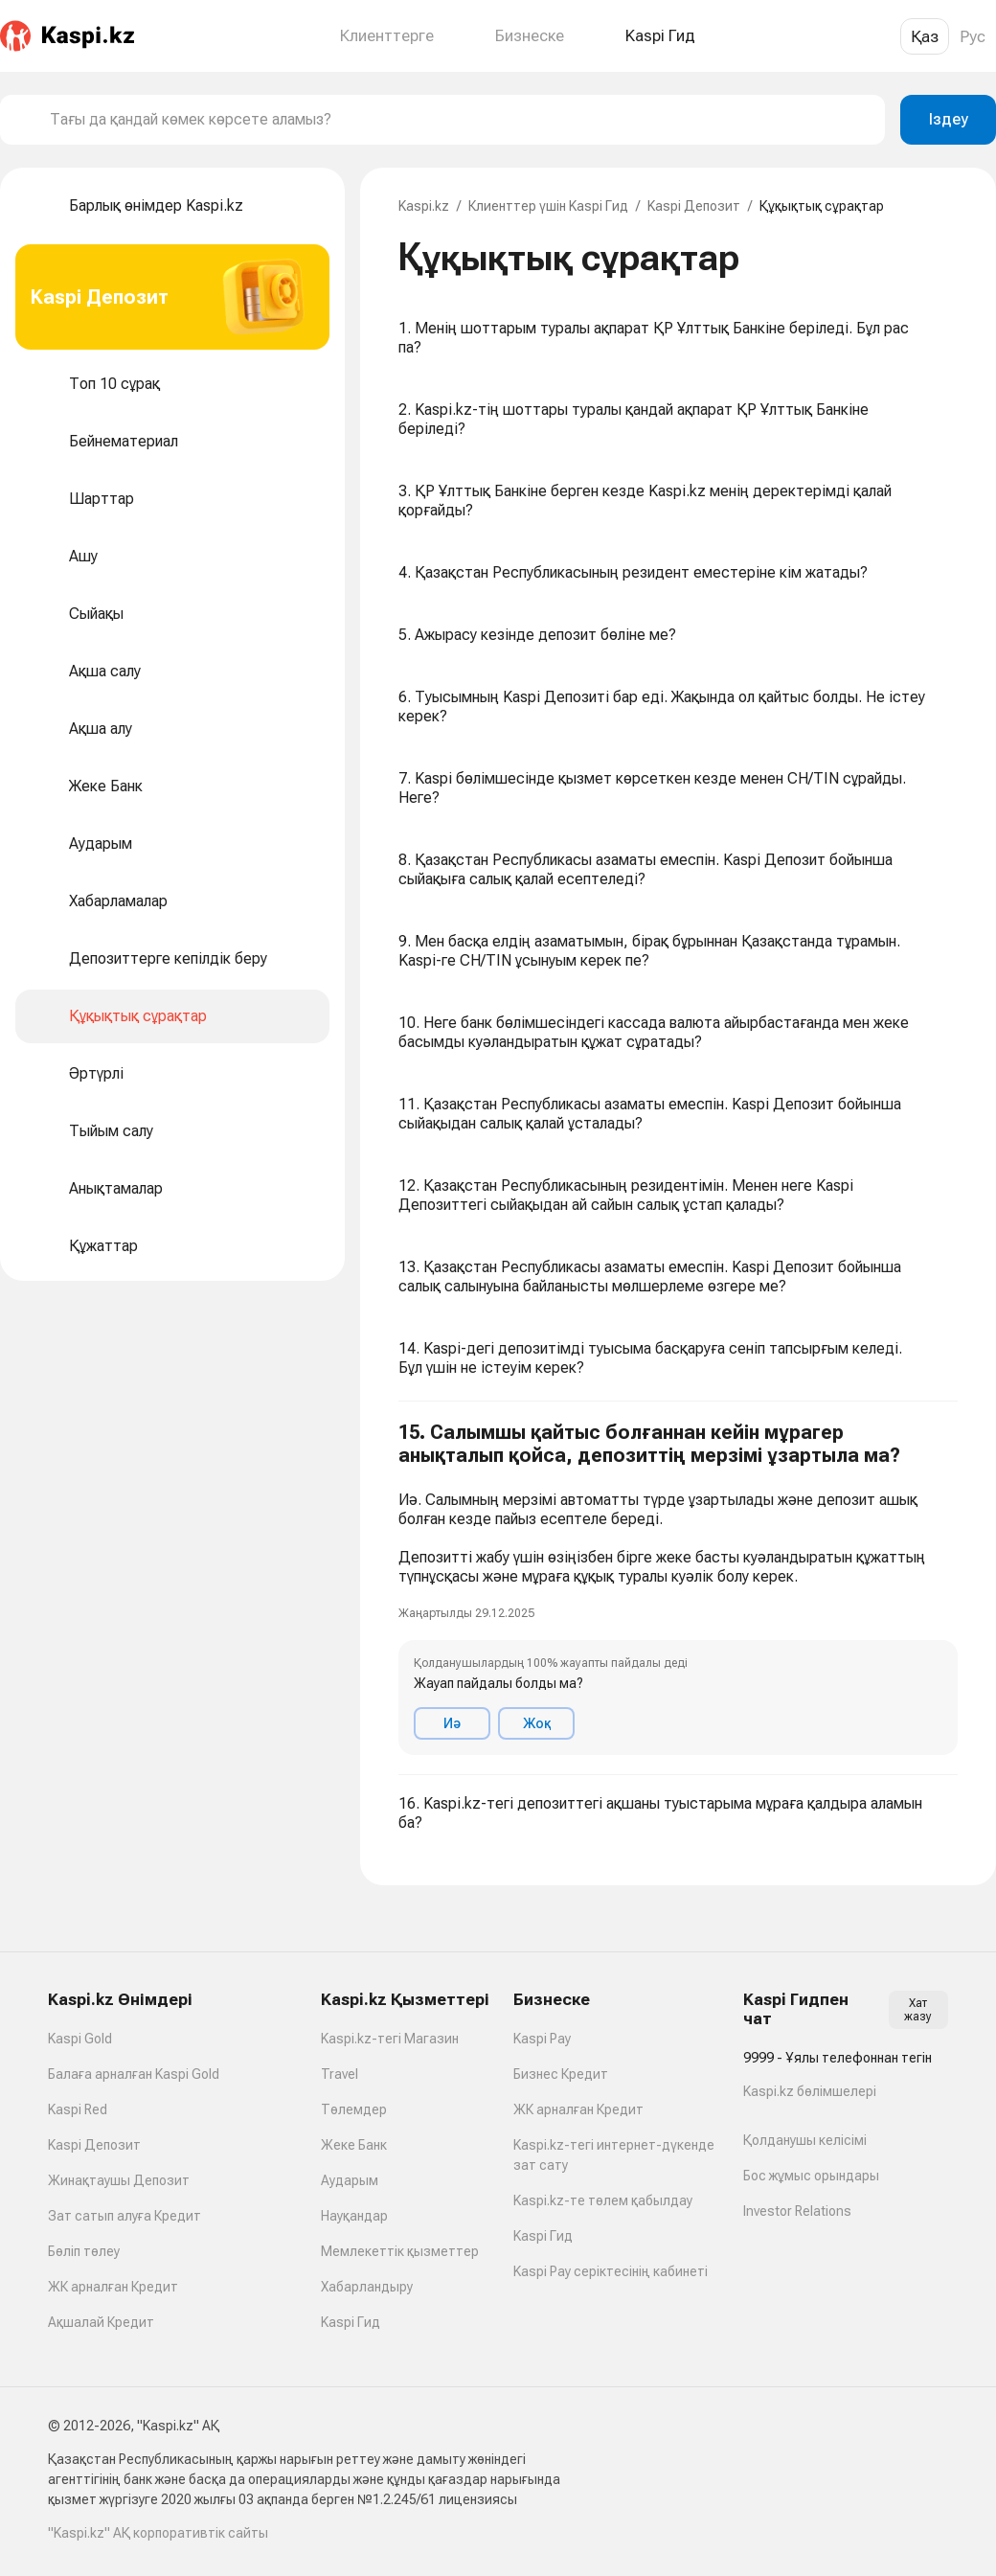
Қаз (925, 36)
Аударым (349, 2180)
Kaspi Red (77, 2109)
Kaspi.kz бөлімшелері (809, 2091)
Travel (339, 2074)
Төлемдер (354, 2109)
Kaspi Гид (350, 2322)
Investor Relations (797, 2211)
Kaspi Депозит (693, 206)
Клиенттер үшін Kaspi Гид (548, 206)
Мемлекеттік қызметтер (400, 2251)
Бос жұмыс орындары (811, 2175)
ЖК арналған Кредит (113, 2286)
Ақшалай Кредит (101, 2322)
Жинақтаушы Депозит (119, 2180)
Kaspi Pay (542, 2038)
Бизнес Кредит (560, 2074)
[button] (678, 1588)
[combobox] (460, 119)
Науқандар (354, 2215)
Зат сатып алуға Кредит (124, 2215)
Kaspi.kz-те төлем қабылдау (602, 2200)
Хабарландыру (367, 2286)
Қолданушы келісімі (805, 2140)
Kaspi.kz (423, 206)
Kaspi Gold (80, 2038)
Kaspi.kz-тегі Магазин (390, 2038)
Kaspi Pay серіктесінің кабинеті (610, 2271)
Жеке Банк (354, 2145)
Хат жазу (918, 2009)
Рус (972, 36)
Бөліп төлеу (84, 2251)
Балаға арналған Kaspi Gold (133, 2074)
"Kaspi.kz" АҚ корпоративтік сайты (158, 2533)
